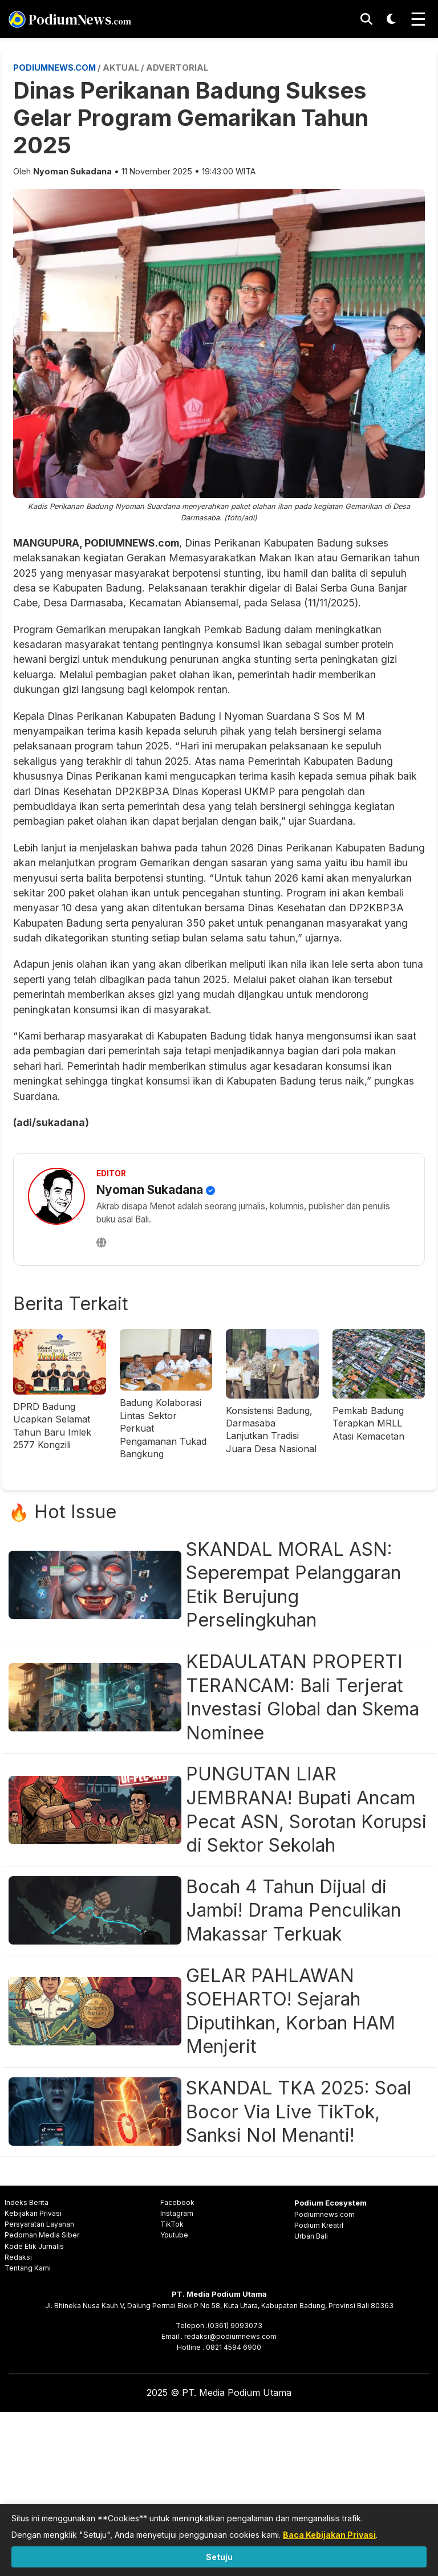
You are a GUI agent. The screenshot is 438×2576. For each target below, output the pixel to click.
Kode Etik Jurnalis (34, 2246)
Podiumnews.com (324, 2214)
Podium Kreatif (319, 2225)
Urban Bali (311, 2236)
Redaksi (18, 2257)
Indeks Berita (26, 2202)
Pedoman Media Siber (42, 2235)
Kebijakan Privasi (33, 2213)
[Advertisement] (219, 2491)
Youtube (174, 2235)
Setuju (219, 2557)
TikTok (172, 2224)
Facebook (177, 2202)
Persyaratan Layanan (39, 2224)
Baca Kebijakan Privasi (329, 2535)
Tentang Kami (28, 2268)
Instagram (176, 2213)
